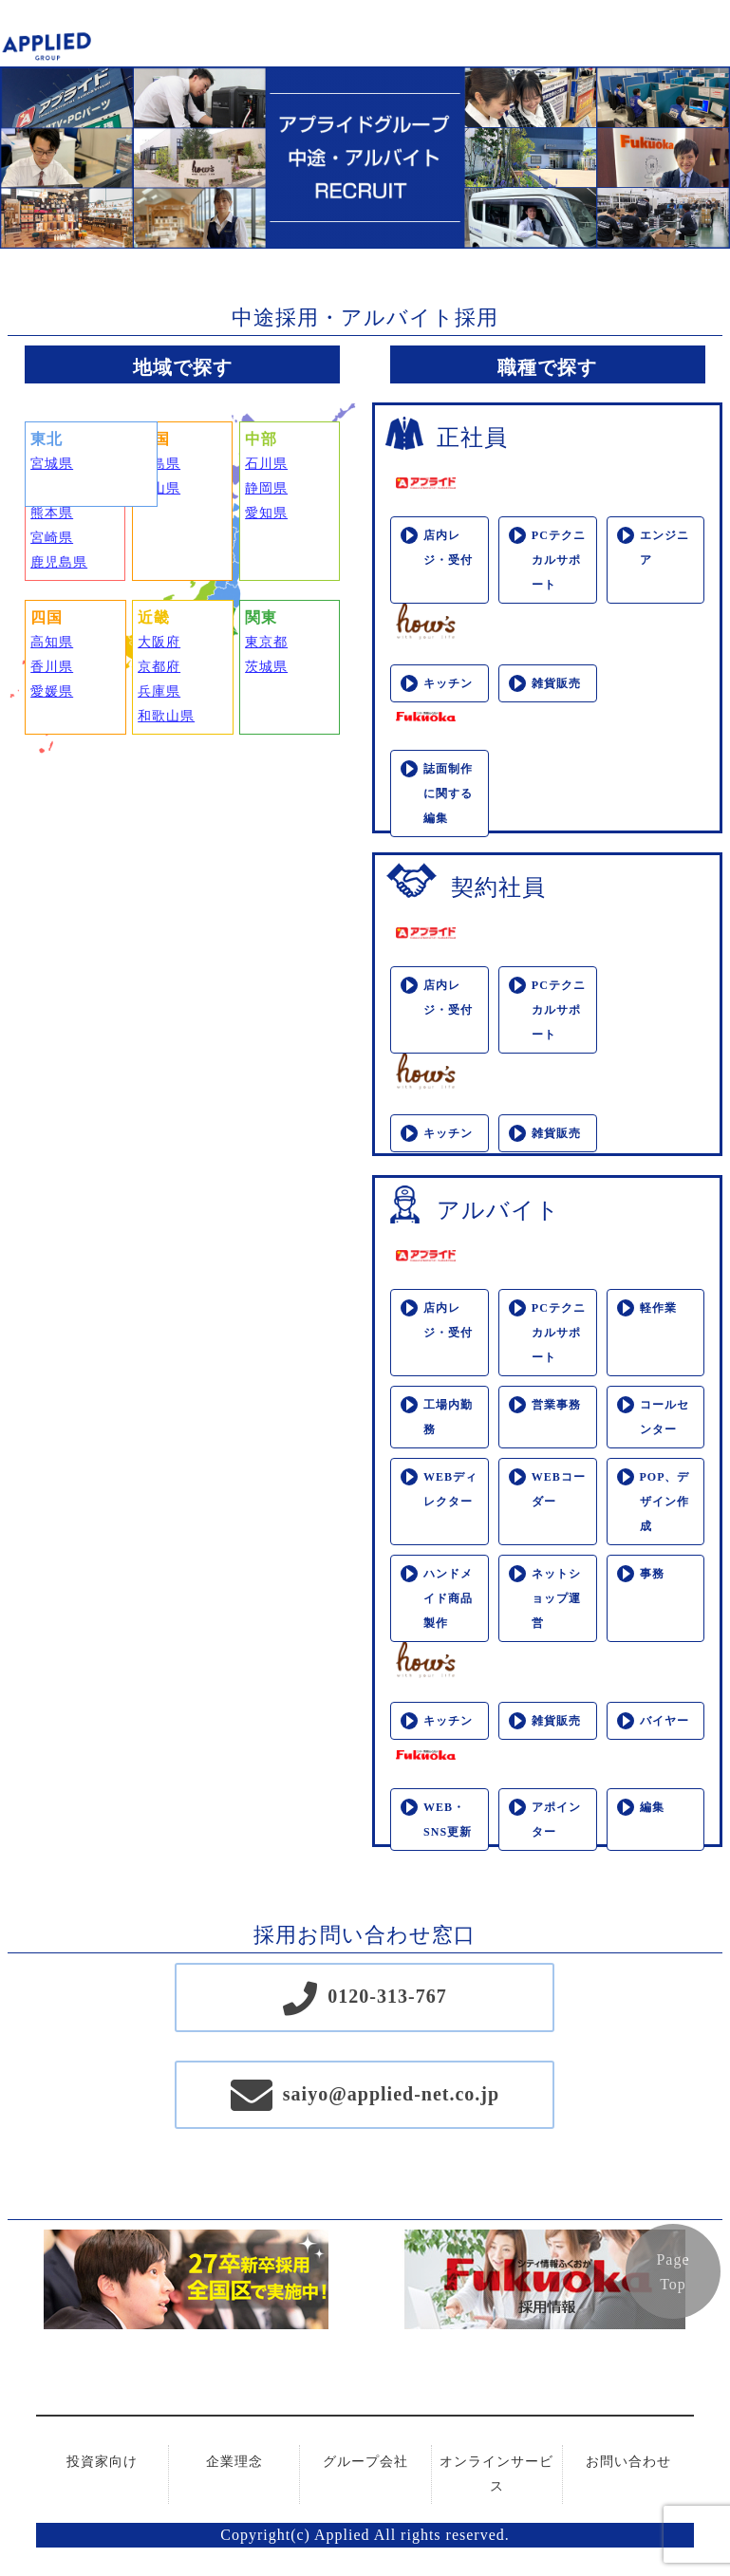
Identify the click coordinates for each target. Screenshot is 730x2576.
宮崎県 (51, 538)
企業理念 (234, 2462)
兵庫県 (159, 691)
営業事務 (556, 1404)
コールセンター (664, 1417)
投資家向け (102, 2462)
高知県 (51, 642)
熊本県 (51, 513)
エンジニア (664, 548)
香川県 (51, 667)
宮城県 (51, 464)
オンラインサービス (496, 2474)
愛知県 (266, 513)
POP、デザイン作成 (665, 1501)
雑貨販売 (556, 683)
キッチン (448, 683)
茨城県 (266, 667)
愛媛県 (51, 691)
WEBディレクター (450, 1489)
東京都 (266, 642)
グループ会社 (365, 2462)
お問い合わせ (628, 2462)
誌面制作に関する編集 (448, 793)
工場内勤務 (448, 1417)
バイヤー (664, 1720)
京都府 (159, 667)
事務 (652, 1573)
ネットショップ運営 (556, 1598)
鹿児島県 (58, 562)
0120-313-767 (387, 1996)
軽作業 (658, 1308)
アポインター (556, 1820)
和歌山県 (166, 716)
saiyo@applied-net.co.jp (391, 2093)
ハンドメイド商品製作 (448, 1598)
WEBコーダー (559, 1489)
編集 (652, 1807)
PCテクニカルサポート (559, 560)
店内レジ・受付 (448, 548)
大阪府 (159, 642)
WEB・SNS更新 (447, 1820)
